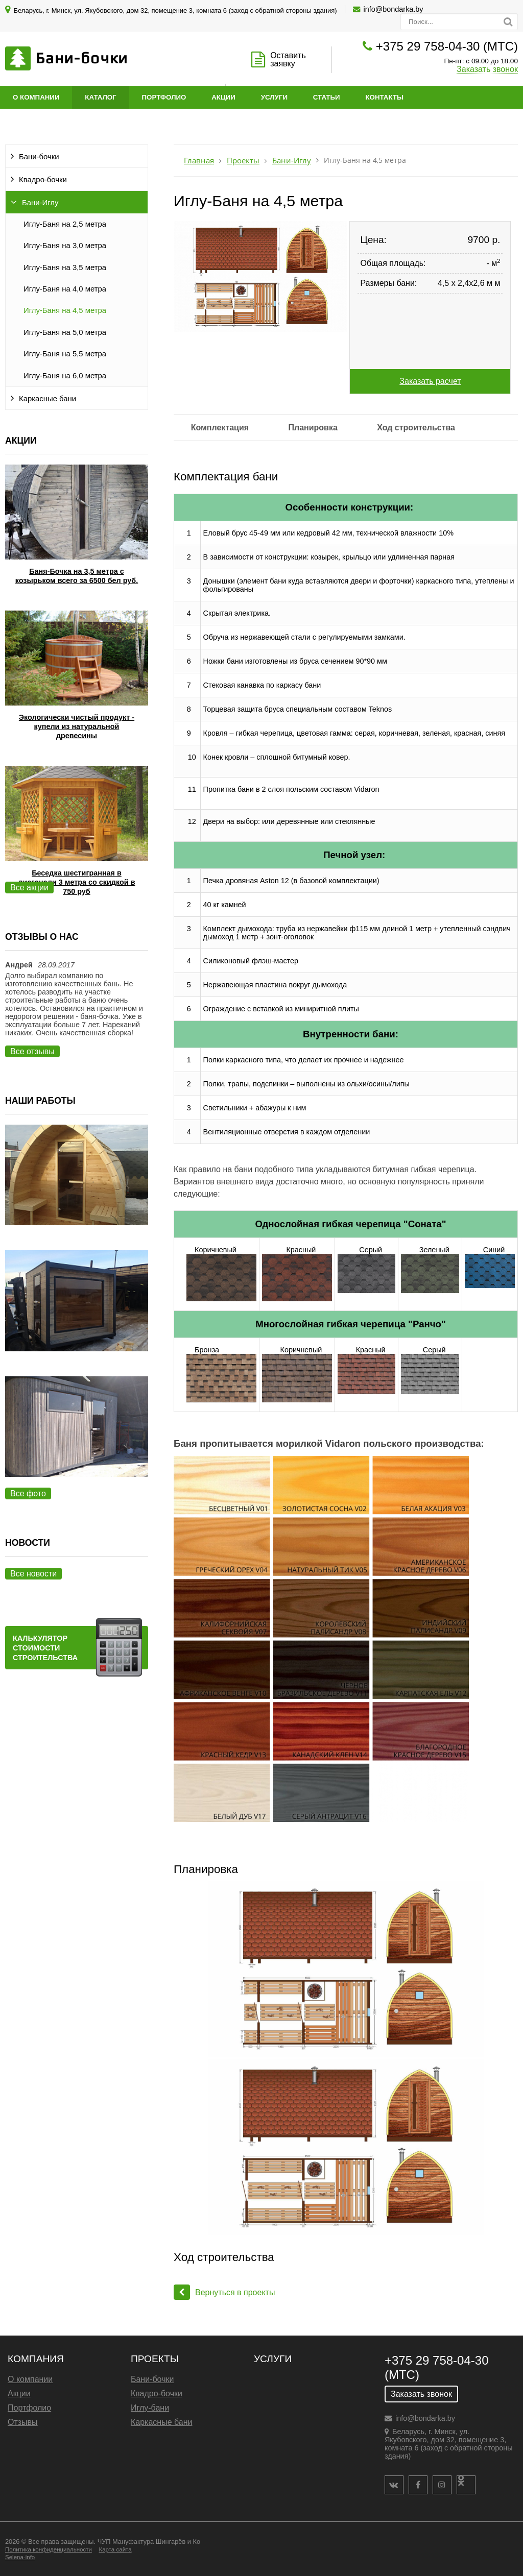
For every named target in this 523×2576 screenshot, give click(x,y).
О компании (36, 97)
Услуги (274, 97)
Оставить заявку (288, 59)
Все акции (29, 887)
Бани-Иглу (40, 203)
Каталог (100, 97)
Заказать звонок (487, 69)
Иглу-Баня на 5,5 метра (64, 354)
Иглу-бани (150, 2407)
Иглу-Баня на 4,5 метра (64, 310)
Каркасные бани (47, 399)
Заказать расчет (430, 381)
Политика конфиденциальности (48, 2549)
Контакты (384, 97)
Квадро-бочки (43, 180)
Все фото (28, 1493)
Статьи (326, 97)
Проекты (243, 160)
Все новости (33, 1573)
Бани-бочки (39, 157)
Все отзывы (32, 1051)
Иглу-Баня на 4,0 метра (64, 289)
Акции (223, 97)
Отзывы (23, 2422)
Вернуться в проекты (224, 2292)
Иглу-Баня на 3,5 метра (64, 267)
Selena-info (20, 2557)
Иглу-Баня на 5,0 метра (64, 332)
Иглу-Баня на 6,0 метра (64, 376)
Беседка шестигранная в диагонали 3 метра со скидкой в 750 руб (76, 882)
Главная (199, 160)
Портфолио (164, 97)
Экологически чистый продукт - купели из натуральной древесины (76, 726)
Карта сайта (115, 2549)
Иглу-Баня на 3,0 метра (64, 245)
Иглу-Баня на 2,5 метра (64, 224)
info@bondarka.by (393, 9)
